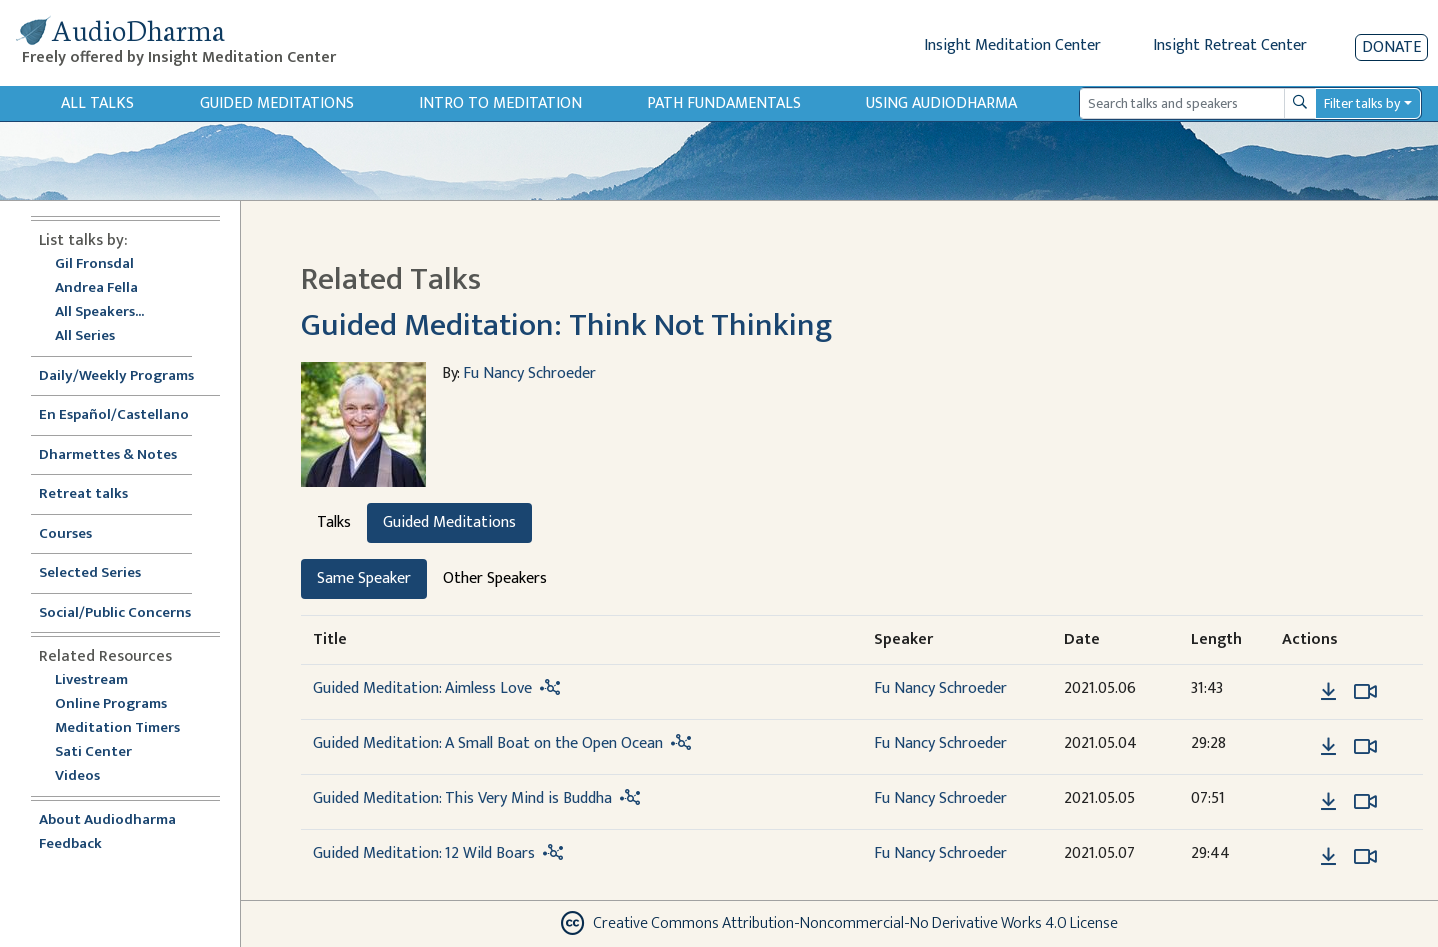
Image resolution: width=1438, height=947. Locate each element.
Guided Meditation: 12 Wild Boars (424, 853)
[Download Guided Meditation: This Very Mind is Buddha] (1328, 802)
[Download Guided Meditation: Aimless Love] (1328, 692)
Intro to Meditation (500, 103)
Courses (65, 534)
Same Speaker (364, 578)
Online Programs (111, 704)
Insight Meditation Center (1012, 45)
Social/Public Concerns (115, 613)
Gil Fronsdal (94, 264)
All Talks (97, 103)
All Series (85, 336)
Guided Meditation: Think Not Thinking (566, 325)
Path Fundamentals (724, 103)
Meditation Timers (117, 728)
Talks (334, 522)
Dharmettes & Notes (108, 455)
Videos (88, 776)
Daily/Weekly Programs (127, 376)
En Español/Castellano (114, 415)
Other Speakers (495, 578)
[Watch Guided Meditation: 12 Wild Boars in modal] (1365, 857)
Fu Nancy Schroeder (529, 373)
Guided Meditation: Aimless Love (422, 688)
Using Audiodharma (941, 103)
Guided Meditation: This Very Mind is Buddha (462, 798)
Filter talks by (1362, 103)
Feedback (70, 844)
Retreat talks (83, 494)
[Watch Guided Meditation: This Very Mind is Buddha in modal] (1365, 802)
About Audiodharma (107, 820)
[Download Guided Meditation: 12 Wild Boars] (1328, 857)
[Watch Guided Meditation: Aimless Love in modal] (1365, 692)
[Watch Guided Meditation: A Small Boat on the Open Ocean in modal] (1365, 747)
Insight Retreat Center (1230, 45)
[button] (1298, 690)
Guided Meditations (277, 103)
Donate (1391, 47)
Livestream (91, 680)
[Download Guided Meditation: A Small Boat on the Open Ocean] (1328, 747)
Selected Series (102, 573)
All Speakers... (99, 312)
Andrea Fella (96, 288)
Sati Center (93, 752)
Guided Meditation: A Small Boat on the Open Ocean (488, 743)
